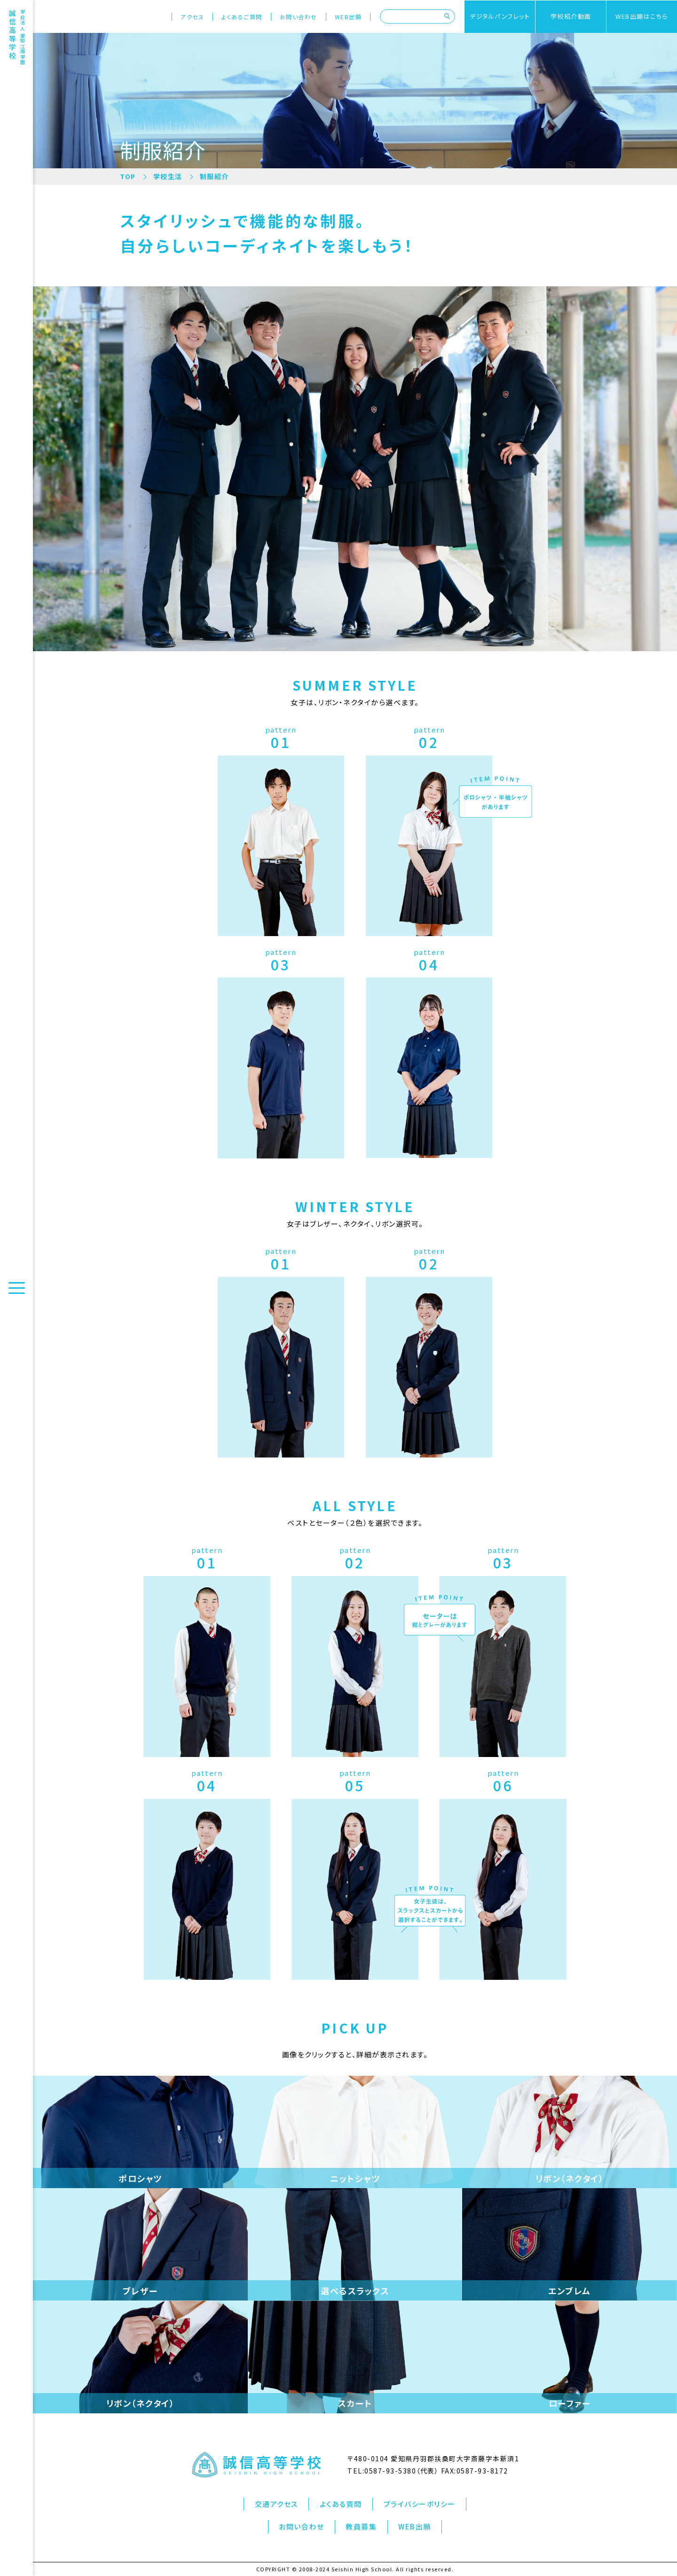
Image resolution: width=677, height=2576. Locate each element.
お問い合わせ (298, 17)
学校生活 (167, 176)
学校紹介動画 (571, 16)
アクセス (192, 17)
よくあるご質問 (241, 17)
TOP (128, 176)
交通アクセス (276, 2504)
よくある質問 (341, 2504)
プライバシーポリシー (420, 2504)
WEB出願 (348, 17)
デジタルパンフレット (500, 16)
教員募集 (361, 2526)
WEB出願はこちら (641, 16)
